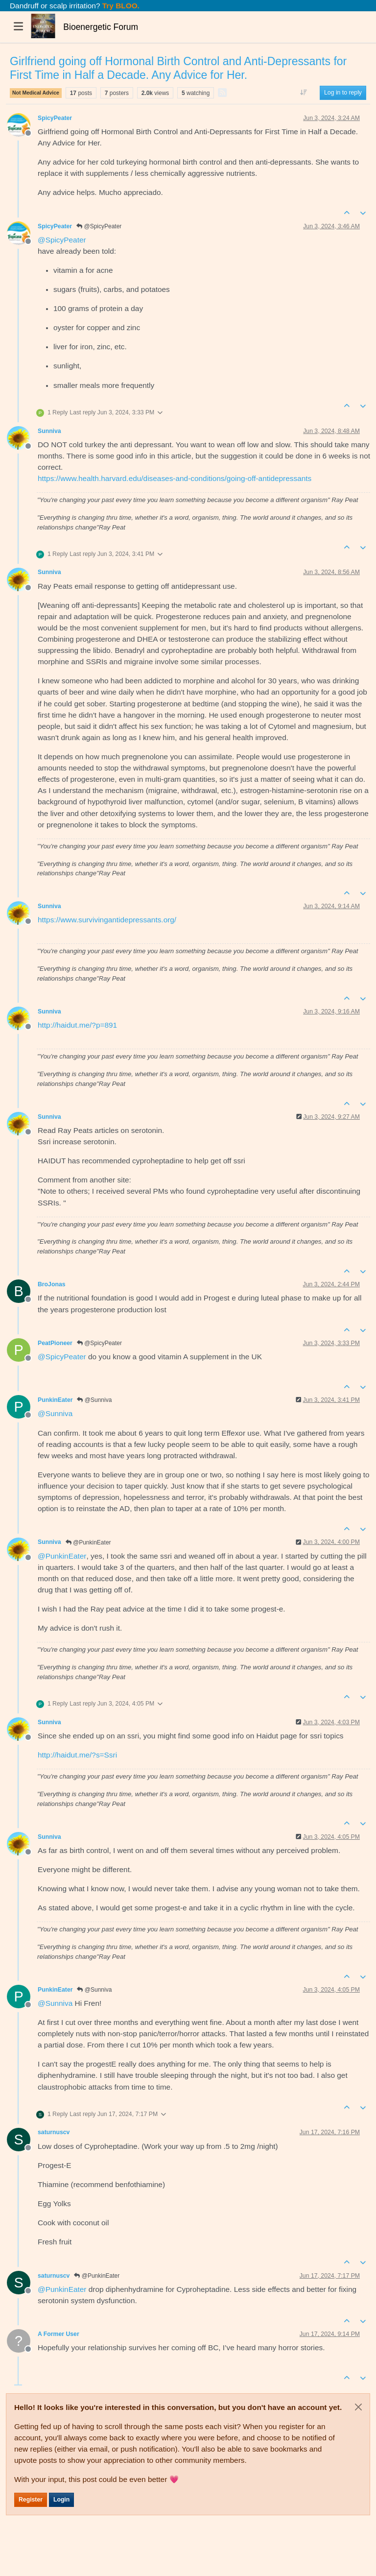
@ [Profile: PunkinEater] (62, 1556)
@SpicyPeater (98, 226)
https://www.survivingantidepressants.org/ (107, 919)
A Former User (58, 2334)
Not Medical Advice (35, 93)
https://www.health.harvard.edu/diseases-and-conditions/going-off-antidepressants (174, 478)
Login (61, 2499)
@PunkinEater (88, 1542)
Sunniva (49, 431)
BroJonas (52, 1284)
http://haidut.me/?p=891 (77, 1025)
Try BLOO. (120, 5)
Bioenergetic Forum (100, 27)
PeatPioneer (55, 1343)
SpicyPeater (55, 118)
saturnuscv (54, 2132)
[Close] (358, 2407)
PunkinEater (55, 1399)
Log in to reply (343, 92)
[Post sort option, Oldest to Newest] (304, 92)
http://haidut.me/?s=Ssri (77, 1755)
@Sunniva (94, 1399)
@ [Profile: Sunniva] (55, 1413)
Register (31, 2499)
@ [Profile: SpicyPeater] (62, 240)
